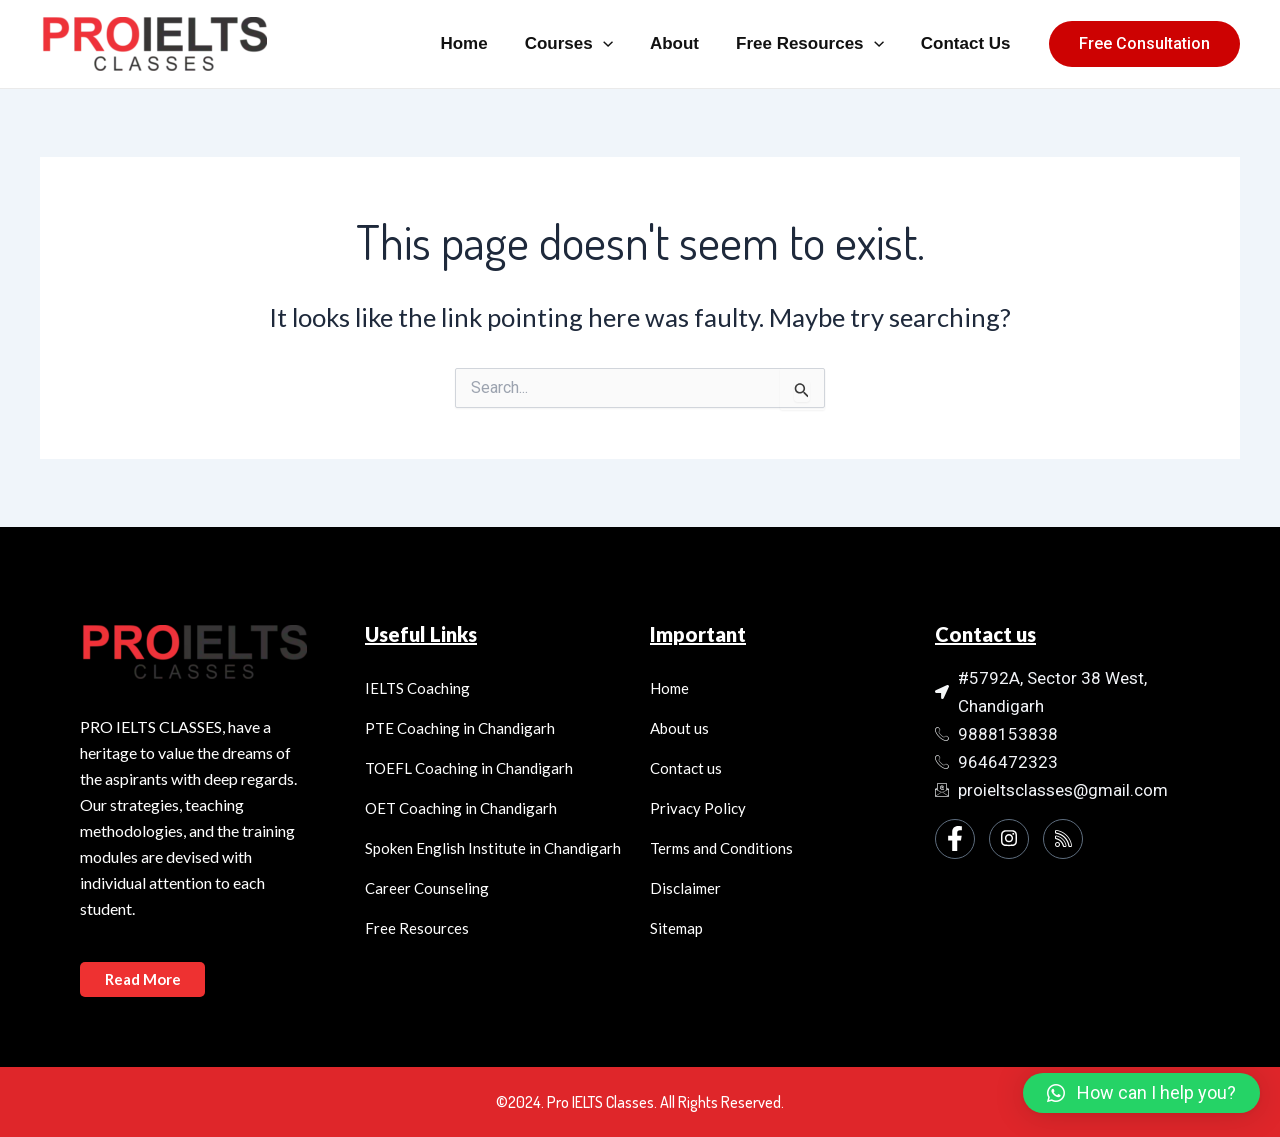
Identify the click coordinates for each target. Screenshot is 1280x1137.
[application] (613, 44)
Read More (143, 979)
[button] (1141, 1093)
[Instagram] (1009, 839)
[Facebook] (955, 839)
